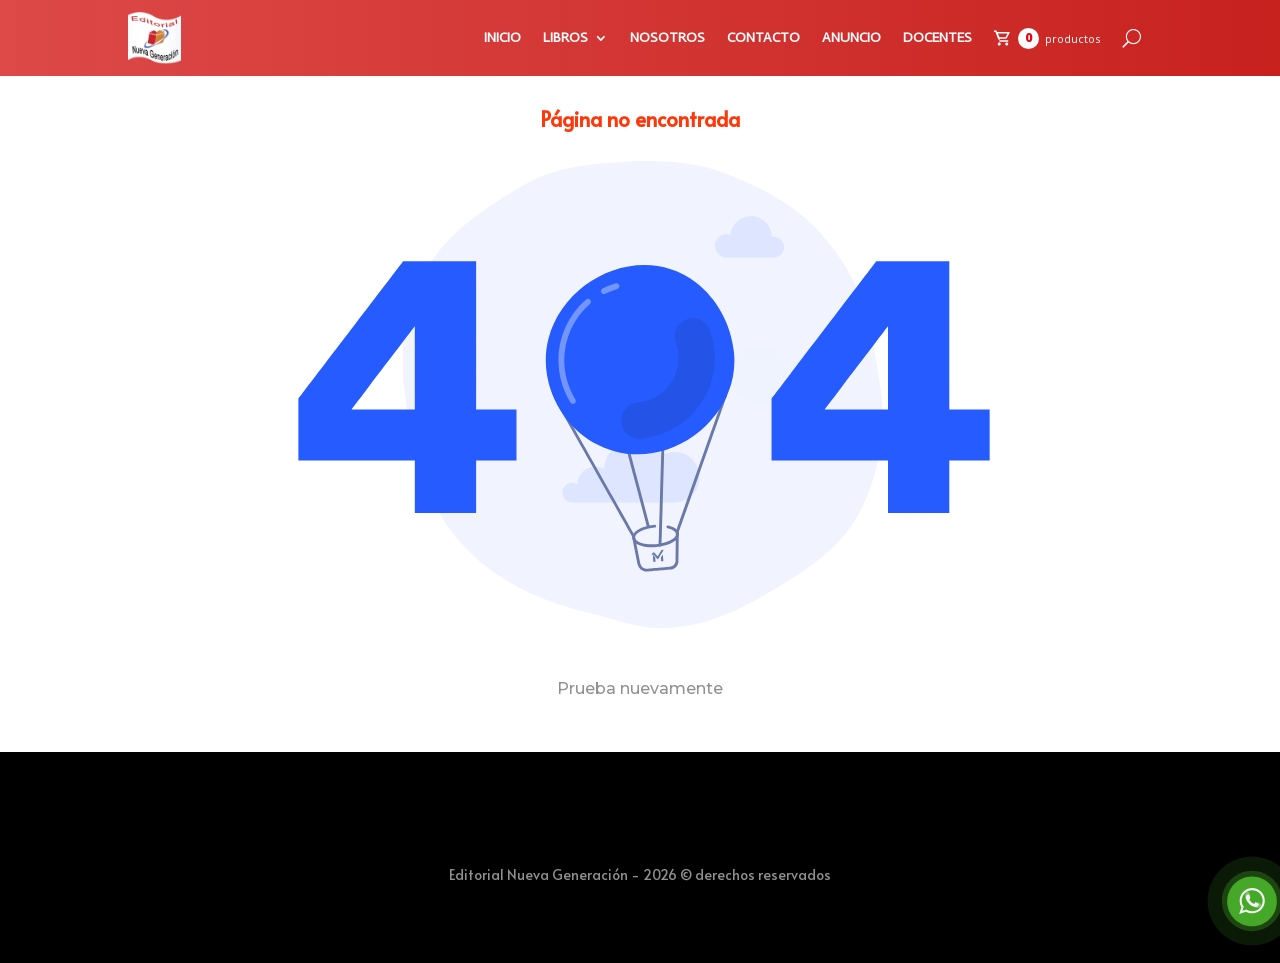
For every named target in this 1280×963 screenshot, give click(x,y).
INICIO (502, 37)
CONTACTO (763, 37)
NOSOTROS (667, 37)
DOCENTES (937, 37)
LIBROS (565, 37)
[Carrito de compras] (1047, 38)
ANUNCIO (851, 37)
